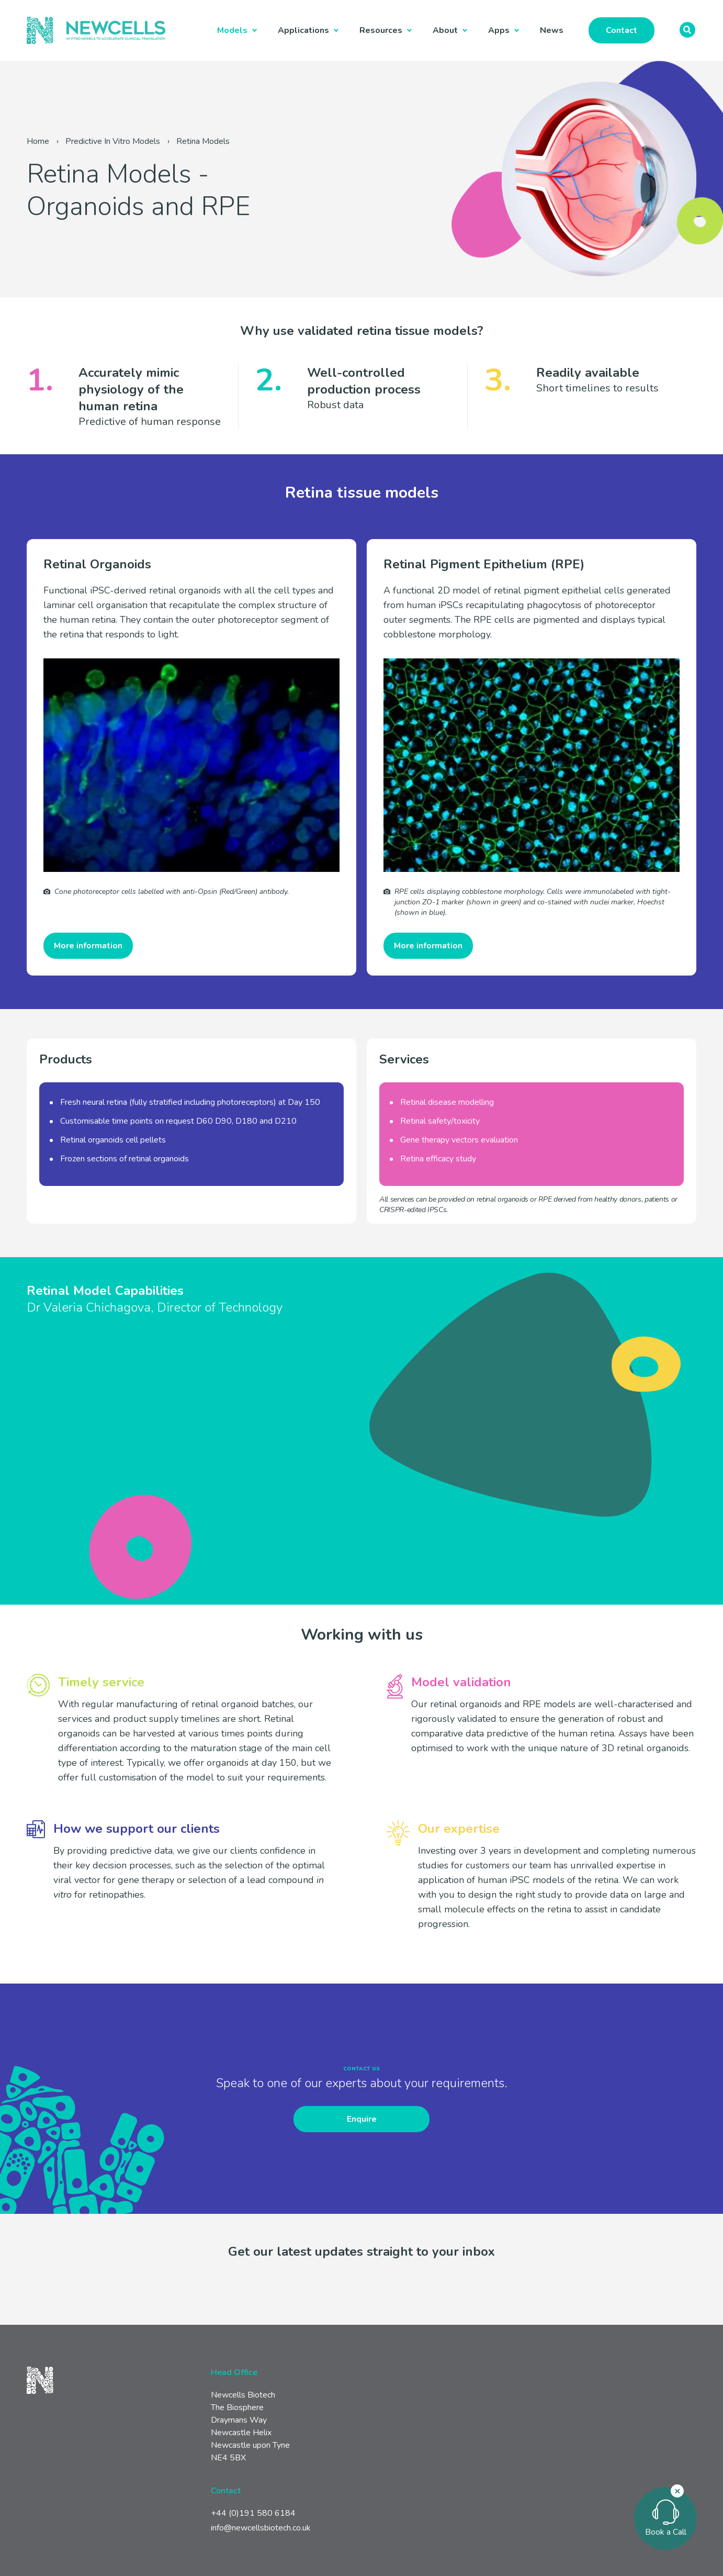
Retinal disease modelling (447, 1102)
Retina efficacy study (438, 1158)
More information (88, 945)
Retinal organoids (91, 1140)
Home (38, 141)
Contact (621, 30)
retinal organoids (159, 1158)
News (551, 30)
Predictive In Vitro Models (112, 141)
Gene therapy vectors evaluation (459, 1140)
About (445, 30)
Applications (303, 30)
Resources (380, 30)
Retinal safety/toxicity (440, 1121)
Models (232, 30)
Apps (499, 30)
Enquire (362, 2119)
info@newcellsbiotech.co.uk (261, 2528)
